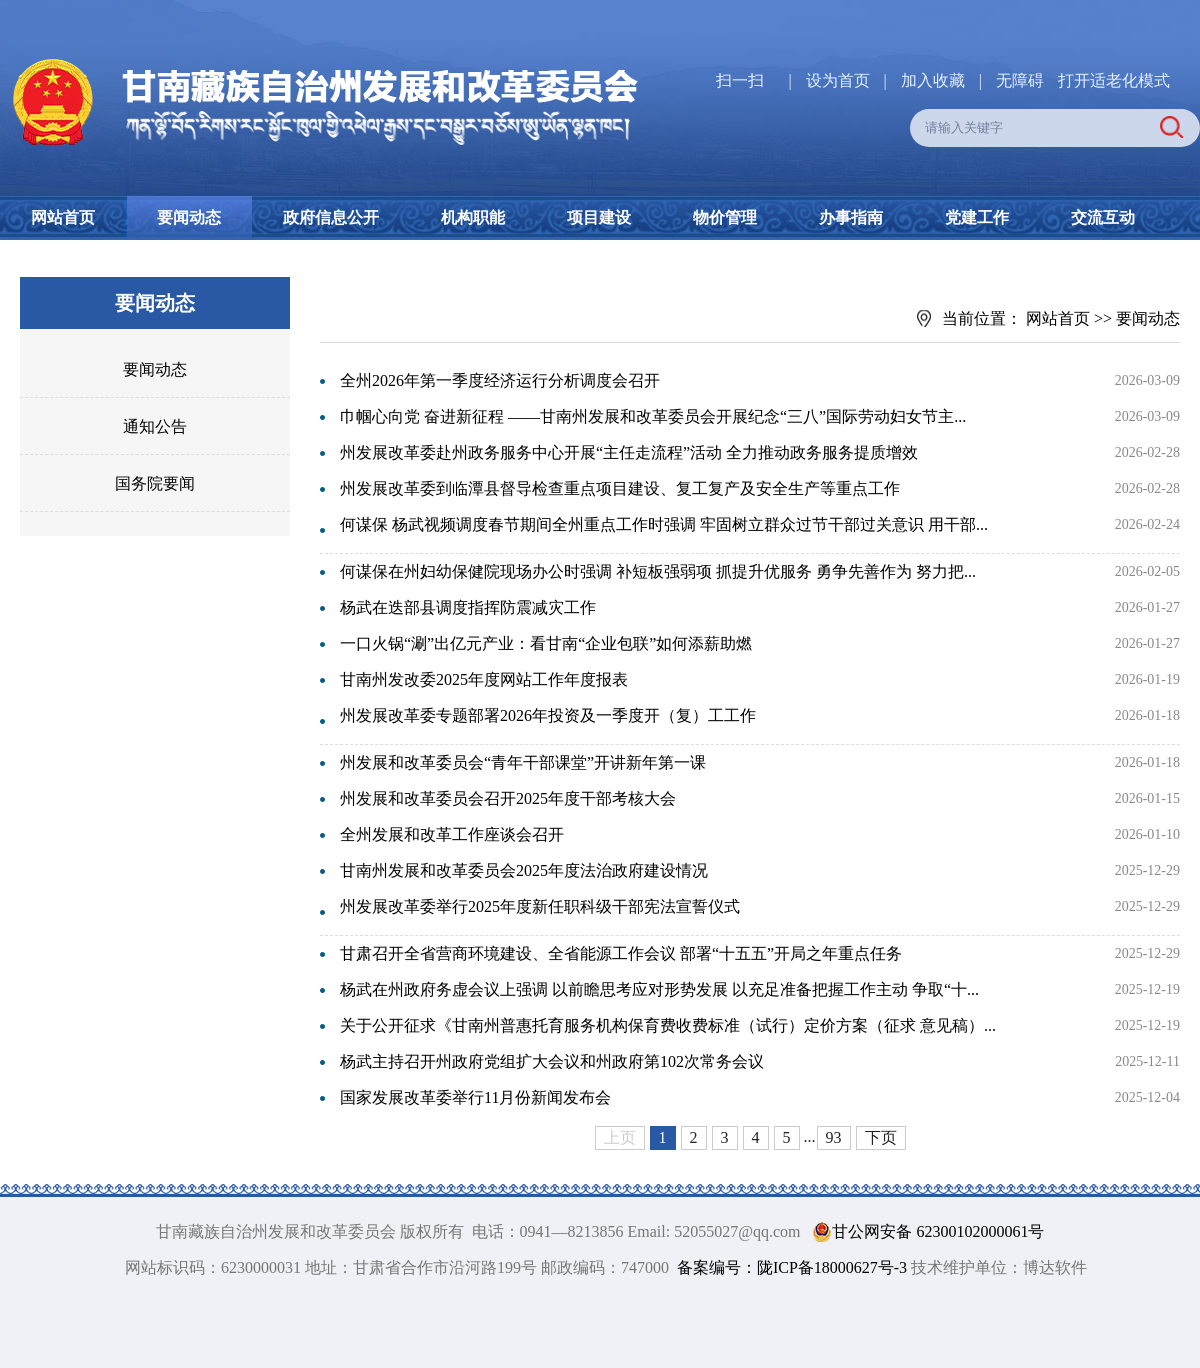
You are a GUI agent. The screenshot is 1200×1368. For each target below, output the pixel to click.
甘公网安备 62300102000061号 (924, 1232)
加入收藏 (935, 80)
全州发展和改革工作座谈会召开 (452, 834)
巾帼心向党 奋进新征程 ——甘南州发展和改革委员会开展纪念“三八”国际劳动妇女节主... (653, 416)
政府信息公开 (331, 217)
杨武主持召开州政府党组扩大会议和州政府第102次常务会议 (552, 1061)
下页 (881, 1137)
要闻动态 (189, 217)
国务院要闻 (155, 483)
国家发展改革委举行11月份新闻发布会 (475, 1097)
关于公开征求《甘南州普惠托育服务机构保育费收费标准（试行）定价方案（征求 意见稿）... (668, 1025)
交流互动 (1103, 217)
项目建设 (599, 217)
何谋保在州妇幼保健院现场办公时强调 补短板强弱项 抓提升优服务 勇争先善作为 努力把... (658, 571)
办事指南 (851, 217)
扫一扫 (740, 80)
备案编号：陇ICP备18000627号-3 (792, 1267)
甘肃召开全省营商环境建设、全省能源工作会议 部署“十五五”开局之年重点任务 (621, 953)
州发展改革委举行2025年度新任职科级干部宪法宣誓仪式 (540, 906)
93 (834, 1137)
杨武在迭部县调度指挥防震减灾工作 (468, 607)
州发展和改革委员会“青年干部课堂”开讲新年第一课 (523, 762)
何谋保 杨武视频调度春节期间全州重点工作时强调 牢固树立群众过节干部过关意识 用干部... (664, 524)
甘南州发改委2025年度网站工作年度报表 (484, 679)
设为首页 (838, 80)
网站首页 (63, 217)
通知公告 (155, 426)
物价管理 (725, 217)
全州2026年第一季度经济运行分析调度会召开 (500, 380)
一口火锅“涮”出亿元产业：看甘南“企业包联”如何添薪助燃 (546, 643)
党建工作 (977, 217)
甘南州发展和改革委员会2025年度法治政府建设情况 (524, 870)
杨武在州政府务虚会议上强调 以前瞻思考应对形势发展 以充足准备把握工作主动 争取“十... (659, 989)
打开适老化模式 (1114, 80)
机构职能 (473, 217)
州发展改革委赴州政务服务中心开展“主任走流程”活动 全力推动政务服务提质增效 (629, 452)
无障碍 (1020, 80)
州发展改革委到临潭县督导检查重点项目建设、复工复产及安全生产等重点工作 (620, 488)
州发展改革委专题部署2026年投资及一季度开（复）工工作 (548, 715)
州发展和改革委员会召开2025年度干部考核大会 (508, 798)
